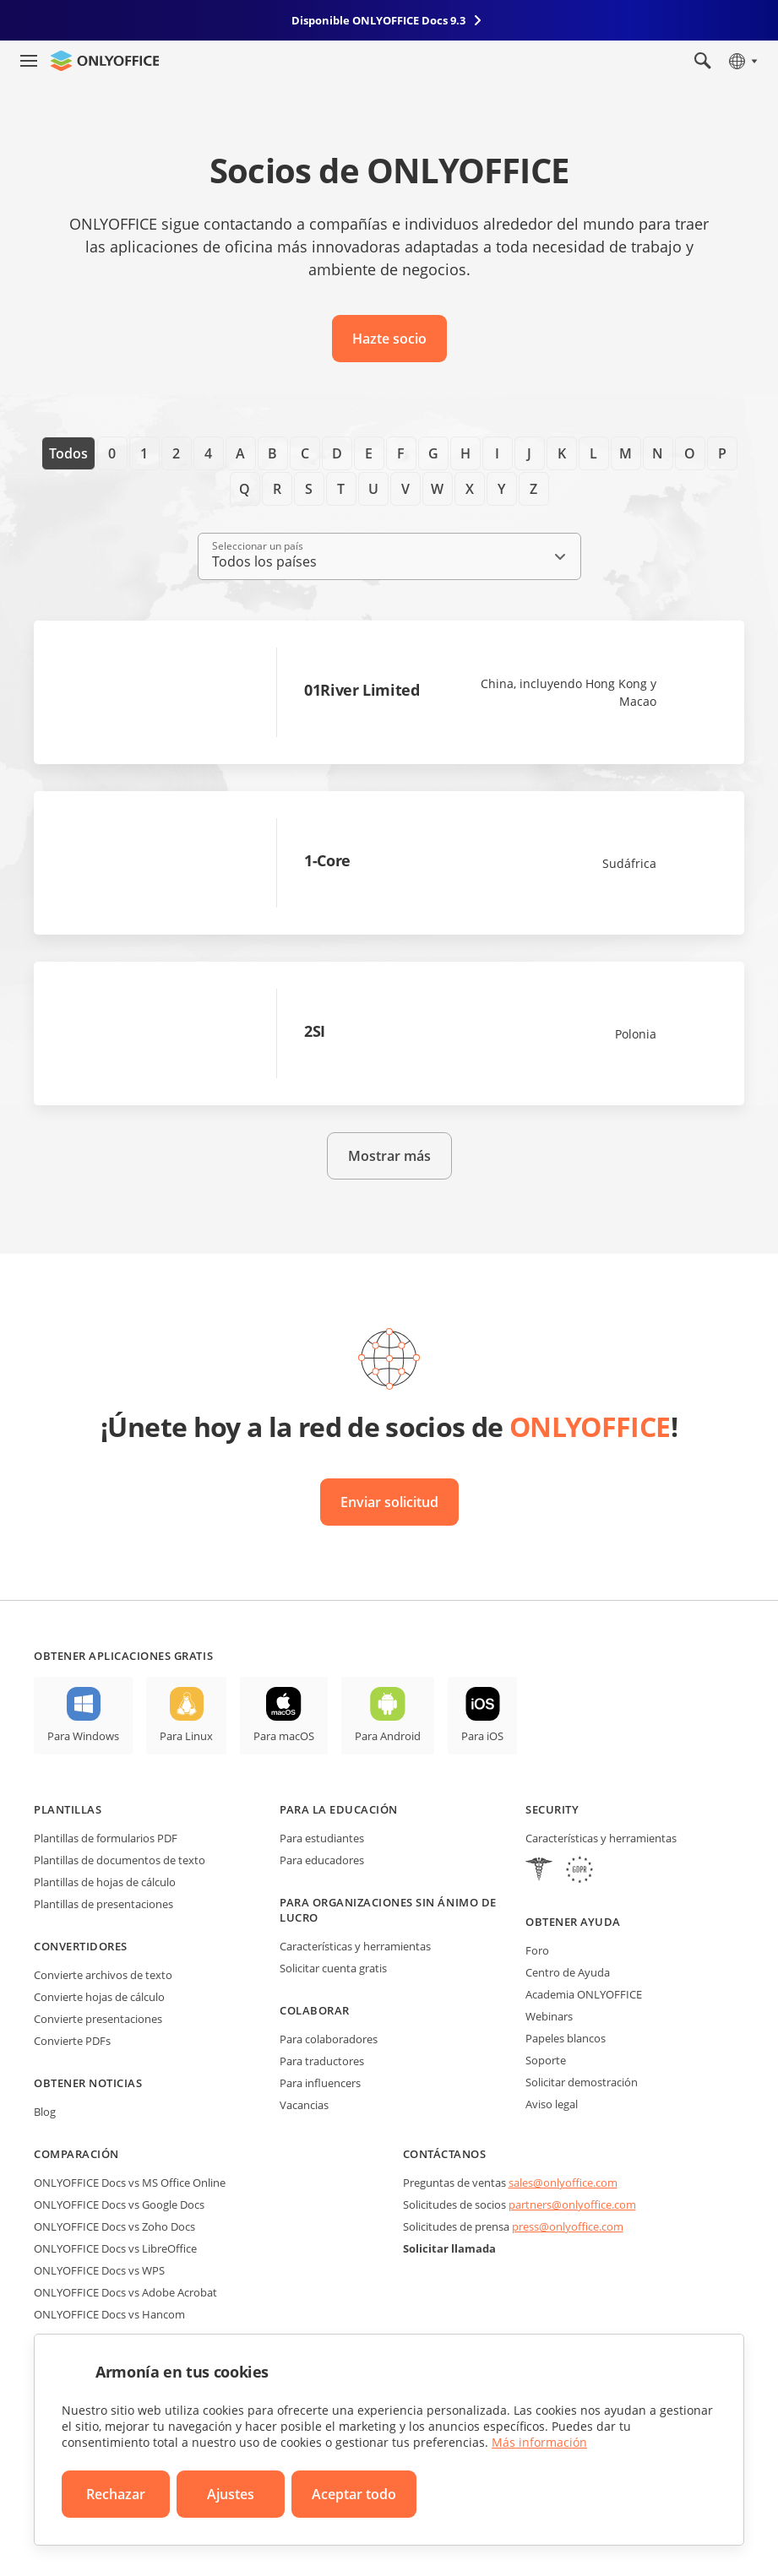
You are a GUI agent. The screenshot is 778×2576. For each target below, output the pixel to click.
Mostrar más (389, 1156)
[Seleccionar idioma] (742, 61)
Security (552, 1809)
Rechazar (115, 2494)
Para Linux (186, 1736)
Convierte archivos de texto (103, 1974)
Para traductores (322, 2061)
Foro (537, 1950)
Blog (45, 2111)
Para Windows (83, 1736)
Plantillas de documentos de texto (119, 1860)
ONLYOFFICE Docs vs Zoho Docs (114, 2226)
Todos (68, 453)
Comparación (76, 2153)
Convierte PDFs (72, 2040)
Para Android (388, 1736)
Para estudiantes (322, 1838)
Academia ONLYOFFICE (583, 1994)
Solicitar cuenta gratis (333, 1968)
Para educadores (322, 1860)
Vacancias (304, 2104)
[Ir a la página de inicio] (105, 61)
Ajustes (230, 2494)
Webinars (549, 2016)
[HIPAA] (538, 1871)
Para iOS (482, 1736)
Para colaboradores (329, 2039)
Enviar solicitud (389, 1502)
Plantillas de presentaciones (103, 1904)
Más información (539, 2442)
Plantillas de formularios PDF (105, 1838)
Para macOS (283, 1736)
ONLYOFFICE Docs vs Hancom (109, 2314)
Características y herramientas (355, 1946)
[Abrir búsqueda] (703, 61)
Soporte (545, 2060)
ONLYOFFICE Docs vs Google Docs (119, 2204)
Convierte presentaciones (98, 2018)
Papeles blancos (565, 2038)
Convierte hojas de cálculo (99, 1996)
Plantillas (67, 1809)
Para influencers (320, 2083)
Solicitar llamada (449, 2248)
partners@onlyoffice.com (572, 2204)
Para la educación (339, 1809)
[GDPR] (579, 1871)
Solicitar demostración (581, 2082)
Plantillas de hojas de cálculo (105, 1882)
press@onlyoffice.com (567, 2226)
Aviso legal (551, 2104)
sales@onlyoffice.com (563, 2182)
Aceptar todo (354, 2494)
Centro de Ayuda (567, 1972)
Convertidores (81, 1946)
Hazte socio (389, 338)
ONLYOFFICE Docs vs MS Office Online (130, 2182)
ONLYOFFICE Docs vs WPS (99, 2270)
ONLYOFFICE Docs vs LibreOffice (115, 2248)
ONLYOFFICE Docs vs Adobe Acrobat (125, 2292)
